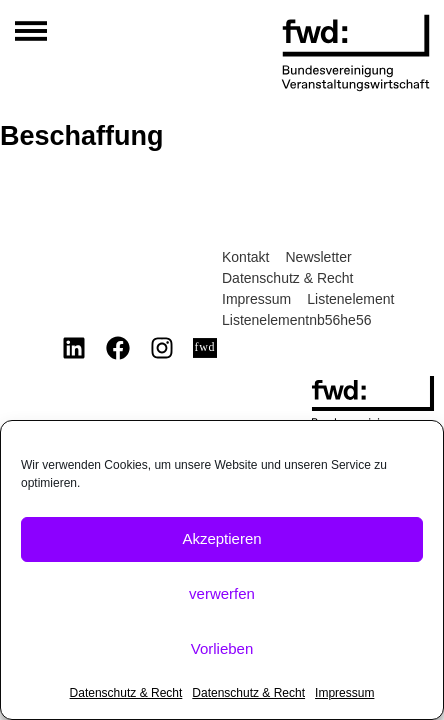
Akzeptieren (221, 538)
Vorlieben (222, 648)
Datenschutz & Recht (126, 693)
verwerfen (222, 593)
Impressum (344, 693)
